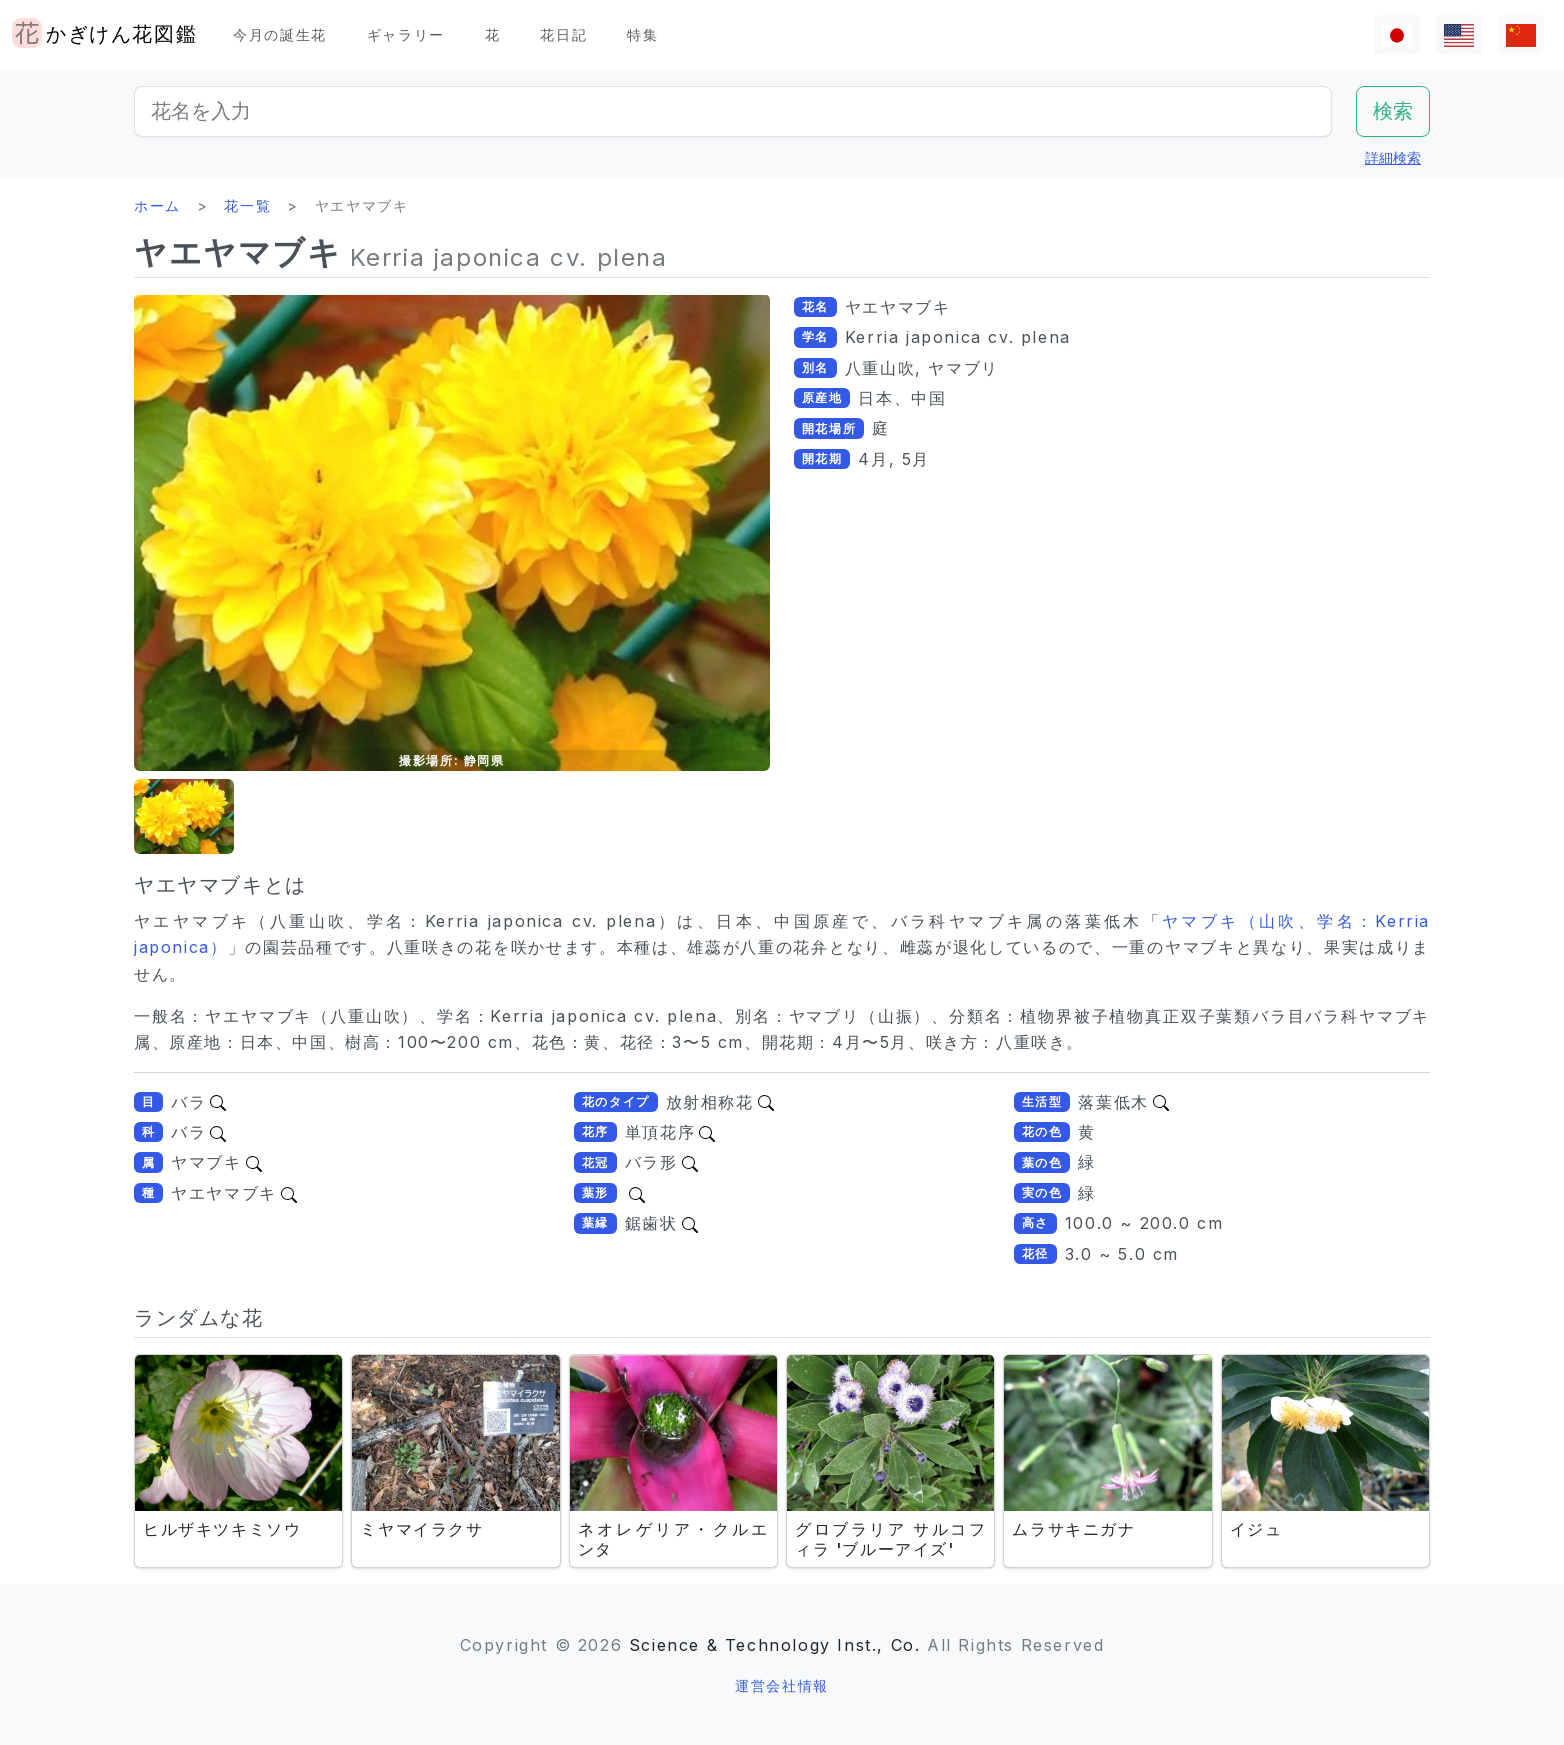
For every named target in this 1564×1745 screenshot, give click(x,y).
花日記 (563, 34)
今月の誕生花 (280, 34)
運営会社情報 (782, 1685)
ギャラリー (406, 34)
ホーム (157, 205)
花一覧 (247, 205)
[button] (184, 816)
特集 (642, 34)
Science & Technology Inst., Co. (775, 1645)
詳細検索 (1393, 157)
